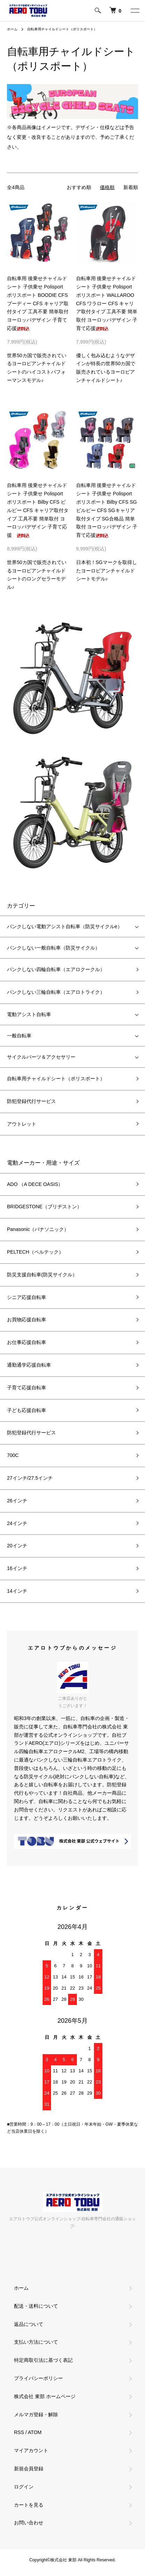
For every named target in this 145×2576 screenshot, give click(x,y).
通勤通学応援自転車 (29, 1365)
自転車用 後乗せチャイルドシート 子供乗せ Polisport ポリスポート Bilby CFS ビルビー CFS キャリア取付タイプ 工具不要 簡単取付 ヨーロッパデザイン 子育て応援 (37, 510)
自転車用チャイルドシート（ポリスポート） (62, 29)
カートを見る (28, 2505)
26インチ (17, 1500)
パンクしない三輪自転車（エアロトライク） (56, 992)
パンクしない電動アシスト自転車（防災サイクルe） (64, 926)
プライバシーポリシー (38, 2378)
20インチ (17, 1545)
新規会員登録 (28, 2468)
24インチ (17, 1523)
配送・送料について (36, 2306)
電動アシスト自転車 (29, 1014)
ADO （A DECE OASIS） (35, 1184)
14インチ (17, 1591)
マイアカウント (31, 2450)
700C (13, 1455)
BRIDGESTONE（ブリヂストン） (44, 1206)
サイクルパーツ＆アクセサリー (41, 1057)
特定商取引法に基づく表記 (43, 2360)
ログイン (24, 2486)
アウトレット (21, 1124)
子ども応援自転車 (26, 1410)
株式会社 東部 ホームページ (44, 2396)
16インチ (17, 1568)
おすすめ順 (79, 187)
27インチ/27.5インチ (30, 1478)
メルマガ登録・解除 (36, 2414)
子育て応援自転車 (26, 1387)
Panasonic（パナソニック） (38, 1229)
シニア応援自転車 (26, 1297)
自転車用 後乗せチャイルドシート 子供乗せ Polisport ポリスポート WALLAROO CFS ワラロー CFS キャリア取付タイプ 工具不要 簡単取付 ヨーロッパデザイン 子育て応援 (107, 303)
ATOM (35, 2432)
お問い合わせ (28, 2522)
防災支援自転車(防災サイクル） (42, 1274)
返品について (28, 2324)
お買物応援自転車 (26, 1319)
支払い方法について (36, 2342)
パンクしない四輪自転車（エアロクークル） (56, 969)
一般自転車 (19, 1035)
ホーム (12, 29)
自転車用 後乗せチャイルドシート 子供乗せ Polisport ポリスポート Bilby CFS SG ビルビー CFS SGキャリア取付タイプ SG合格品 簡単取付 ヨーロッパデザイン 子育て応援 (107, 510)
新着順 (130, 187)
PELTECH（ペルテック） (35, 1252)
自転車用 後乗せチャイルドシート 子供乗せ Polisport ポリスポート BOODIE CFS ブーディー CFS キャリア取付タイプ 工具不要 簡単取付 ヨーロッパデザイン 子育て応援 (37, 303)
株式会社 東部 (64, 2560)
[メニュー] (134, 10)
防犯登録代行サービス (31, 1101)
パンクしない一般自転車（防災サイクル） (53, 948)
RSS (19, 2432)
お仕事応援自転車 (26, 1342)
